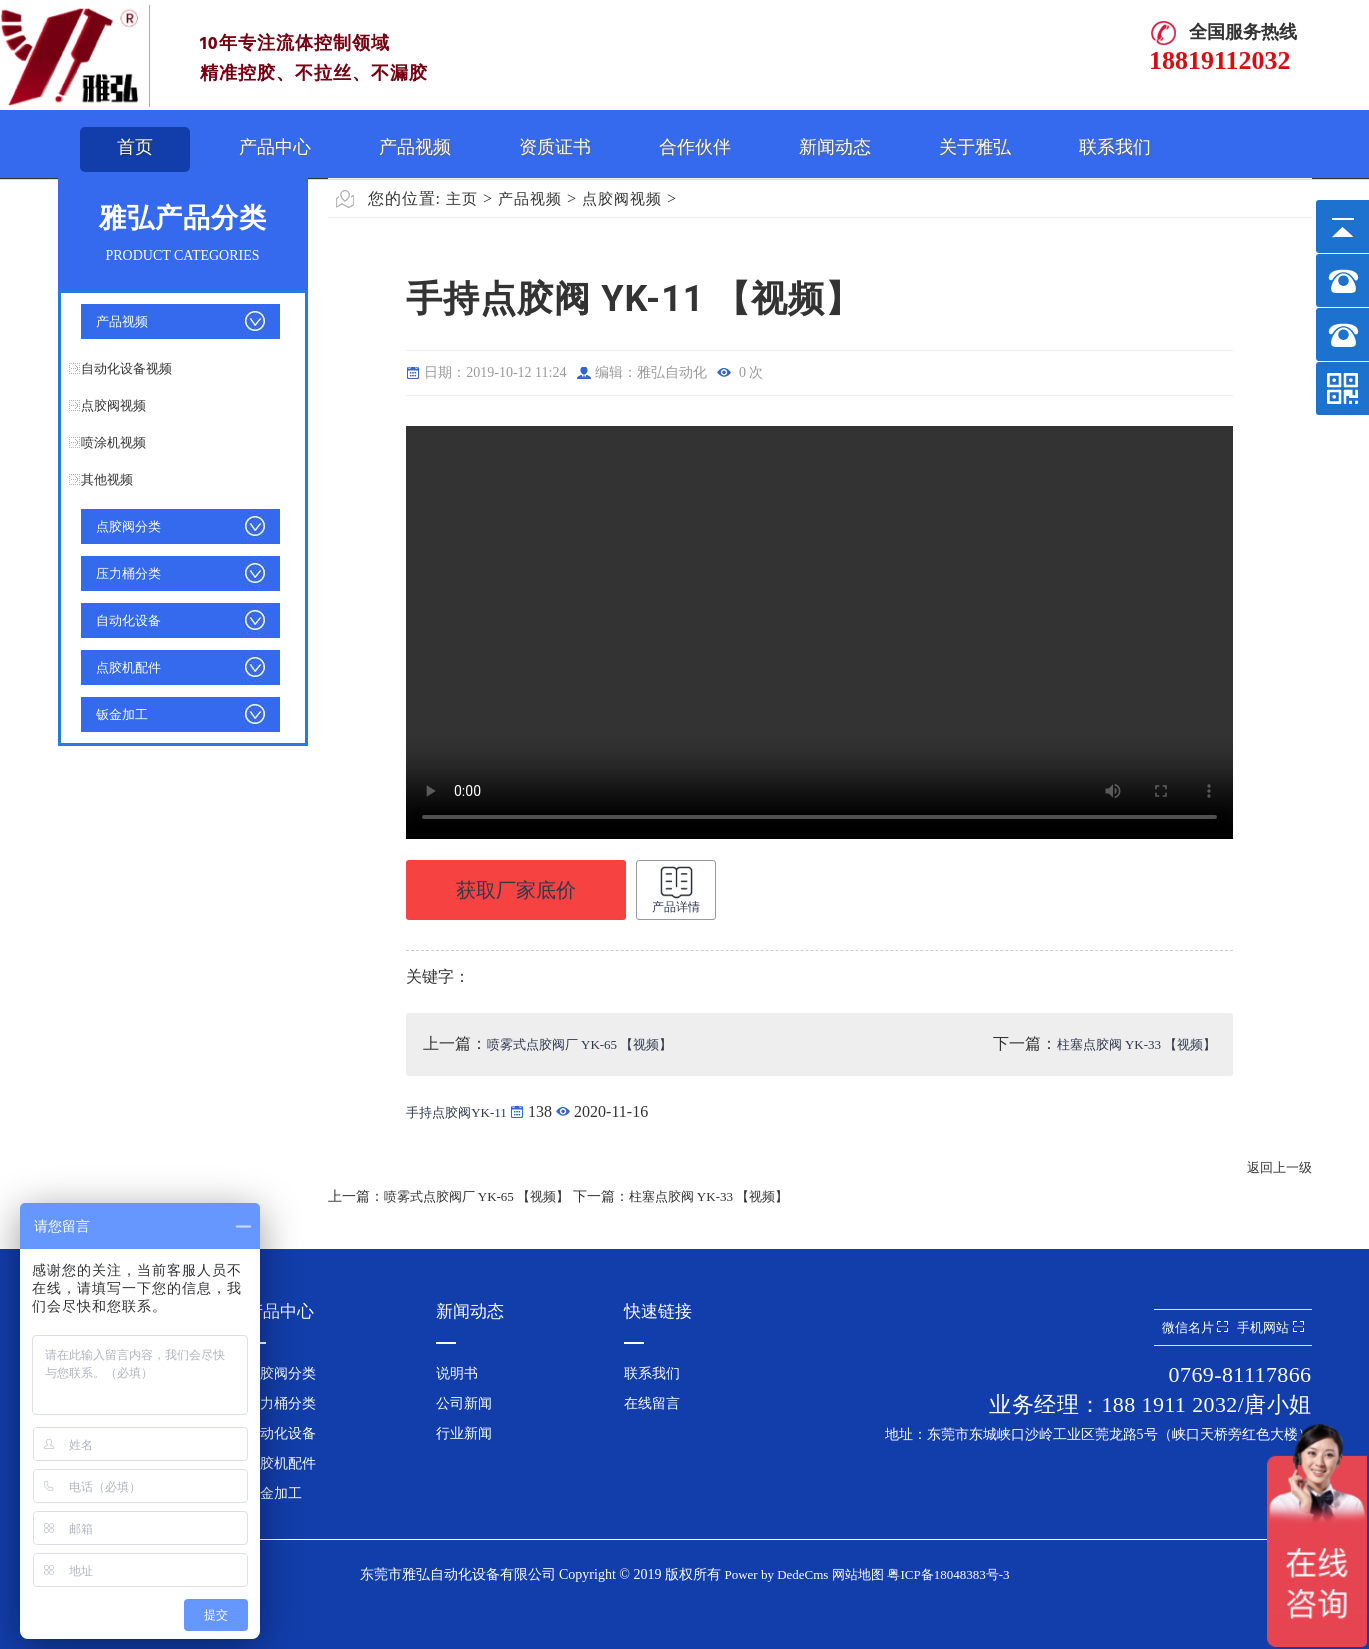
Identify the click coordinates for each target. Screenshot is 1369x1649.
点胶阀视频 (113, 405)
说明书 (457, 1373)
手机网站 (1270, 1327)
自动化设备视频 (126, 368)
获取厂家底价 (516, 890)
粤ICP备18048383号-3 (948, 1574)
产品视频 (415, 147)
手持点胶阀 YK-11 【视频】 (819, 632)
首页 (135, 147)
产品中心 (275, 147)
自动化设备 (128, 620)
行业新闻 (464, 1433)
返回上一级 (1279, 1167)
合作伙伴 (695, 147)
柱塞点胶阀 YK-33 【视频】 (1137, 1044)
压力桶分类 (128, 573)
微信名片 (1195, 1327)
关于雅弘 (975, 147)
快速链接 (658, 1311)
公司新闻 (464, 1403)
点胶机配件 (128, 667)
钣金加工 (122, 714)
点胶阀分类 (128, 526)
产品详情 (676, 889)
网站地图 (858, 1574)
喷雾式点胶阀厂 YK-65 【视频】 (580, 1044)
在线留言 (652, 1403)
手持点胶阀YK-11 (458, 1112)
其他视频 (107, 479)
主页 (462, 199)
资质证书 (555, 147)
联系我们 (1115, 147)
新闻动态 (835, 147)
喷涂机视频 (113, 442)
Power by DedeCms (776, 1574)
